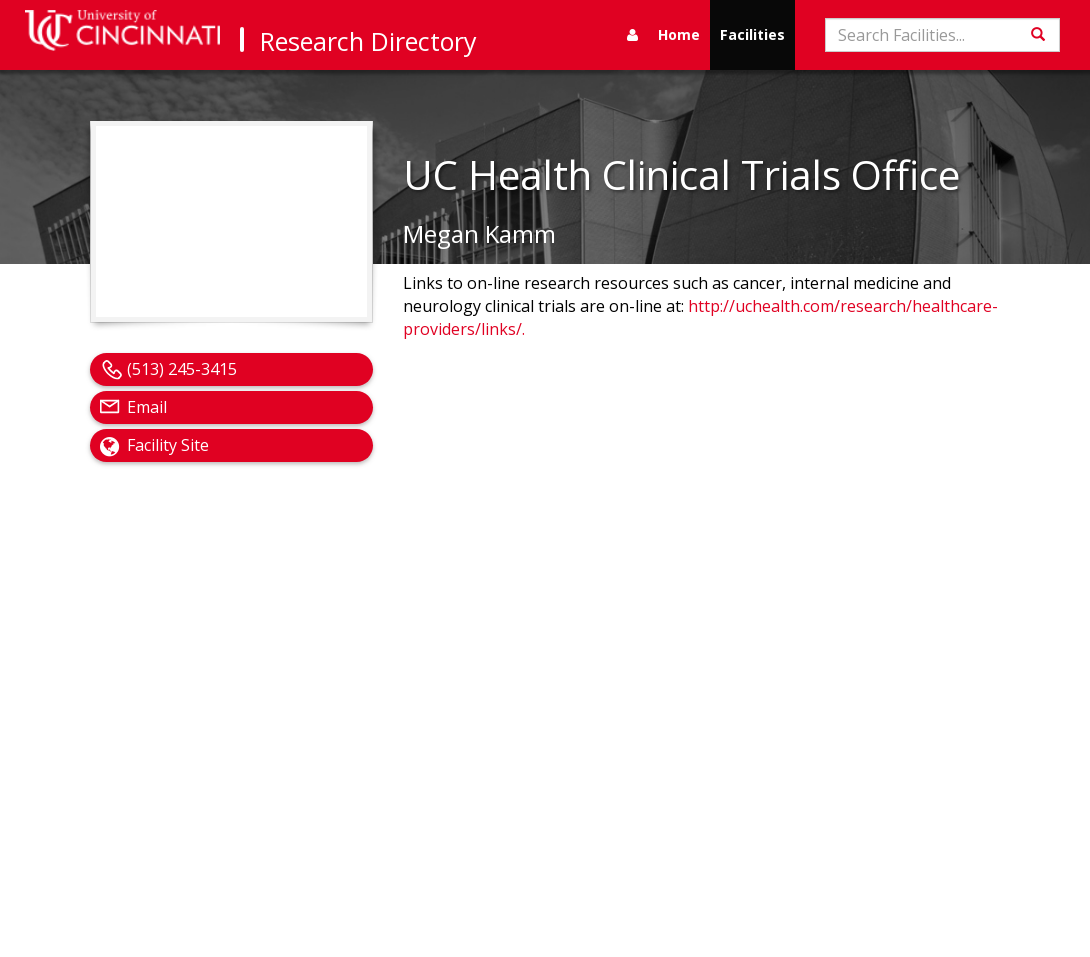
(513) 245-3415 (182, 369)
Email (147, 407)
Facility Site (168, 445)
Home (679, 34)
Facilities (752, 34)
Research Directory (368, 41)
